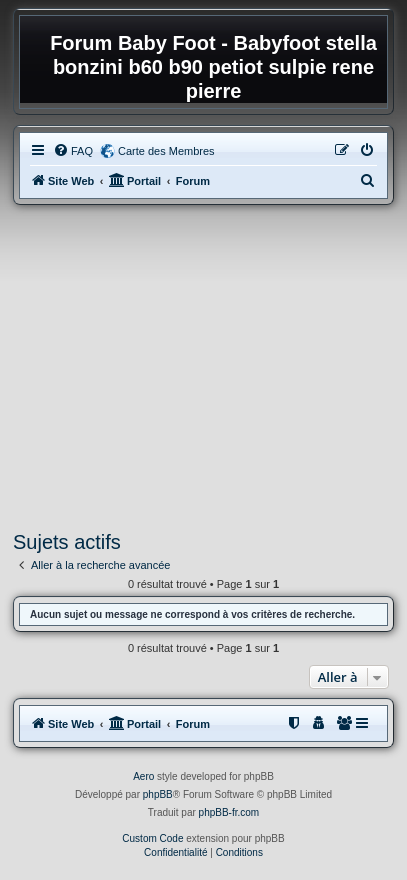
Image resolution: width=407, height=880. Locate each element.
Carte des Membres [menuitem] (166, 151)
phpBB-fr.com (229, 812)
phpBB (158, 794)
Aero (143, 776)
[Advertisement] (203, 368)
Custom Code (152, 838)
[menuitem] (73, 151)
